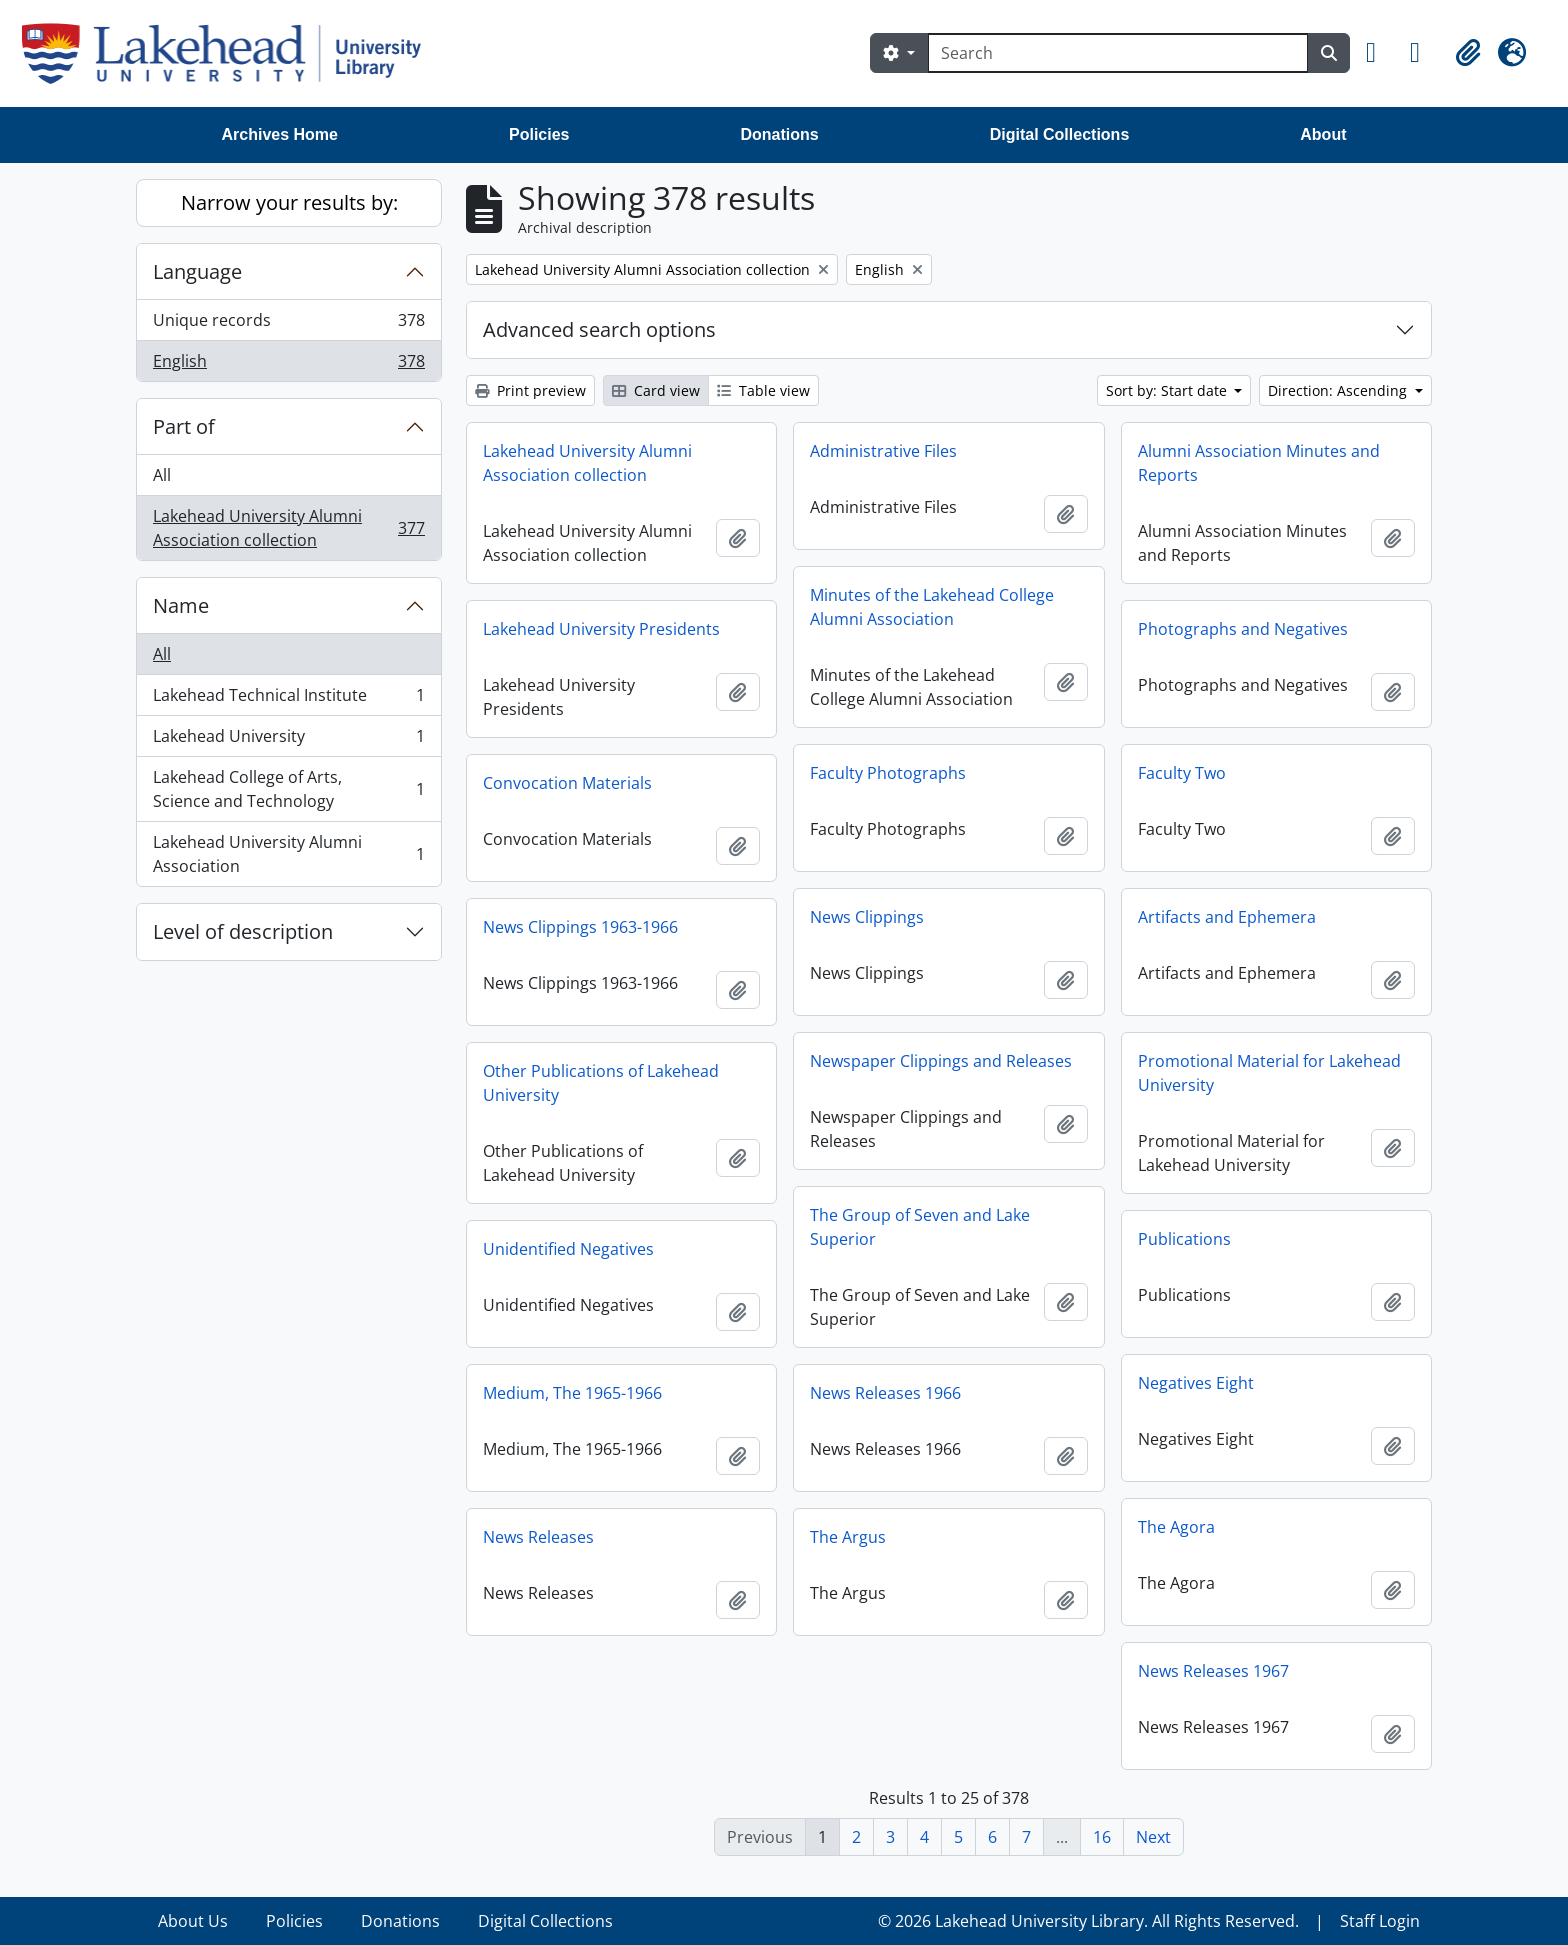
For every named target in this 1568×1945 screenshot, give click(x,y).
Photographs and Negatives (1243, 629)
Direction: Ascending (1339, 390)
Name (181, 605)
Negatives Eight (1196, 1383)
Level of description (243, 931)
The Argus (848, 1537)
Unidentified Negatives (568, 1249)
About (1323, 134)
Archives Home (280, 134)
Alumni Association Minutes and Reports (1259, 463)
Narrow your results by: (289, 202)
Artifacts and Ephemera (1227, 917)
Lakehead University (288, 740)
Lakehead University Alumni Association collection (288, 528)
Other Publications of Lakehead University (601, 1083)
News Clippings (867, 917)
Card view (656, 390)
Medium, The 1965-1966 (572, 1393)
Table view (763, 390)
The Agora (1176, 1527)
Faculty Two (1182, 773)
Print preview (530, 390)
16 (1102, 1837)
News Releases (538, 1537)
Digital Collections (1060, 134)
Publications (1184, 1239)
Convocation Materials (567, 783)
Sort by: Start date (1168, 390)
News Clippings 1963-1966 (580, 927)
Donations (779, 134)
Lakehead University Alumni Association (288, 854)
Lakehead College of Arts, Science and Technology (288, 789)
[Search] (1118, 53)
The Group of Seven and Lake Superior (920, 1227)
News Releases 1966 (885, 1393)
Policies (539, 134)
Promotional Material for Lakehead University (1269, 1073)
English (288, 365)
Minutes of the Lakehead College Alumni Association (932, 607)
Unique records (288, 324)
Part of (184, 426)
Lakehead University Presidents (601, 629)
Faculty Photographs (888, 773)
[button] (1380, 53)
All (162, 475)
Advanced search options (599, 329)
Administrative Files (883, 451)
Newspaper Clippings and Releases (941, 1061)
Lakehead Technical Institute (288, 699)
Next (1153, 1837)
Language (197, 271)
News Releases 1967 (1213, 1671)
